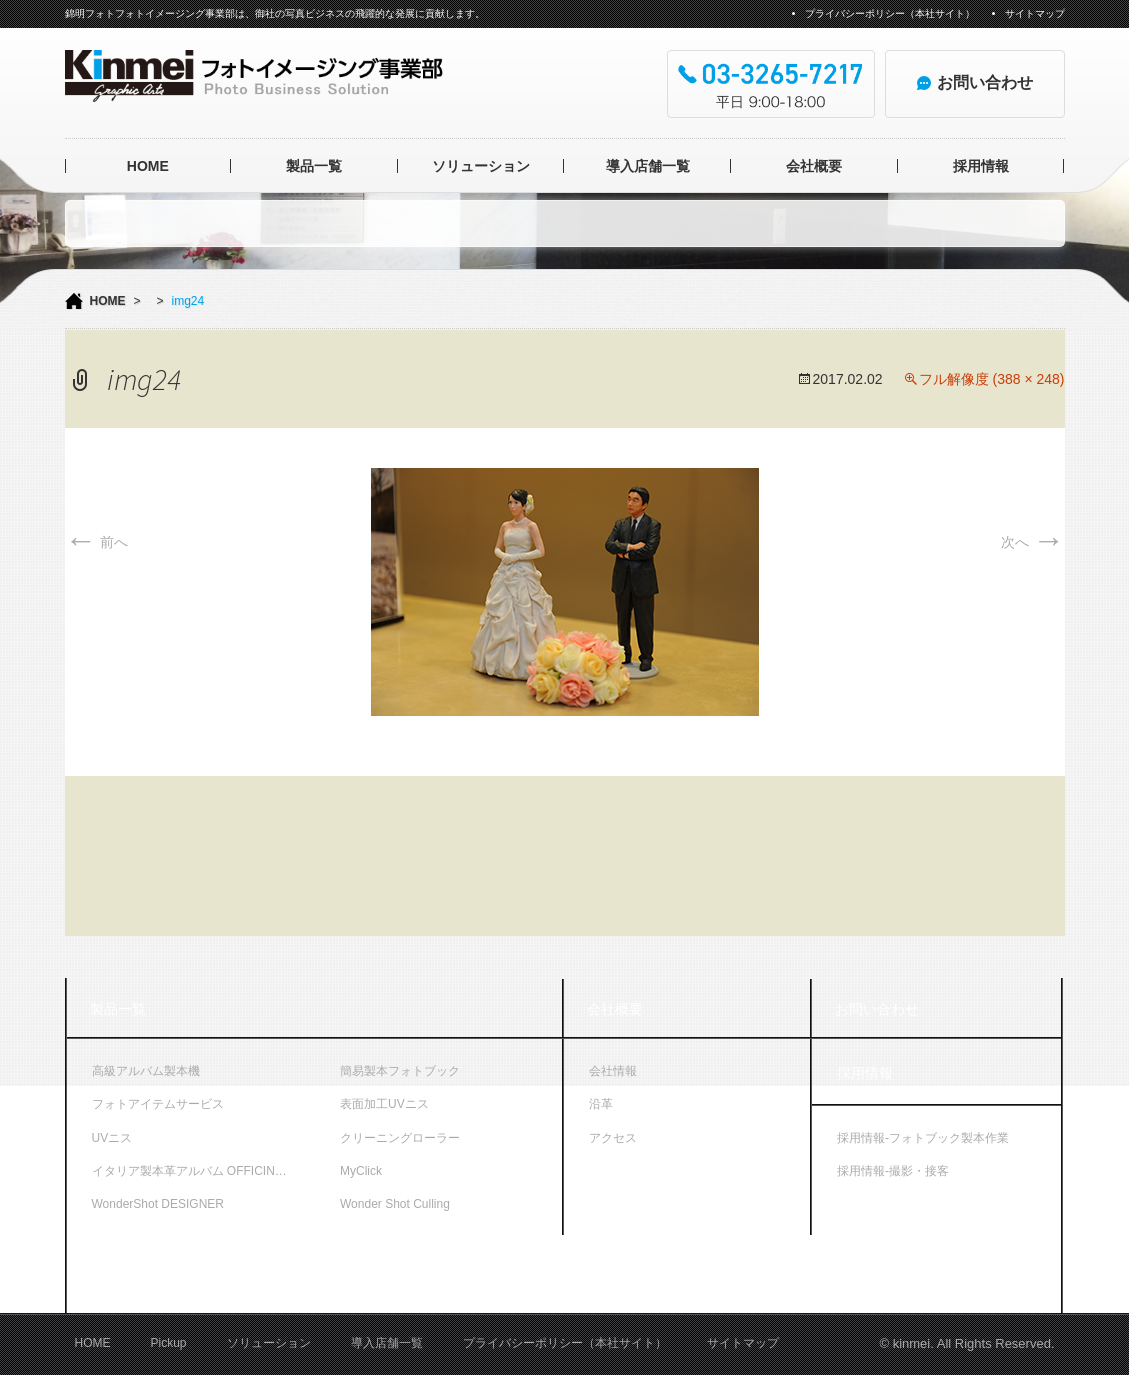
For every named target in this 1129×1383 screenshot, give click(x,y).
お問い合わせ (877, 1009)
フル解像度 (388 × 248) (992, 379)
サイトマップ (1035, 13)
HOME (148, 166)
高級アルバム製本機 (146, 1071)
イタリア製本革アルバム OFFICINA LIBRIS (204, 1171)
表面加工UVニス (384, 1104)
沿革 (601, 1104)
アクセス (613, 1138)
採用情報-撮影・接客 (893, 1171)
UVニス (112, 1138)
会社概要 (814, 166)
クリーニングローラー (400, 1138)
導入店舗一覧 (648, 166)
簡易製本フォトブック (400, 1071)
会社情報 (613, 1071)
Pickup (169, 1350)
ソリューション (481, 166)
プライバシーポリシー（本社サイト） (890, 13)
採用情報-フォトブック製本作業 (923, 1138)
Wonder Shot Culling (395, 1204)
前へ (97, 542)
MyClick (361, 1171)
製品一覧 (314, 166)
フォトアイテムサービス (158, 1104)
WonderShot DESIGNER (158, 1204)
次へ (1033, 542)
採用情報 (981, 166)
